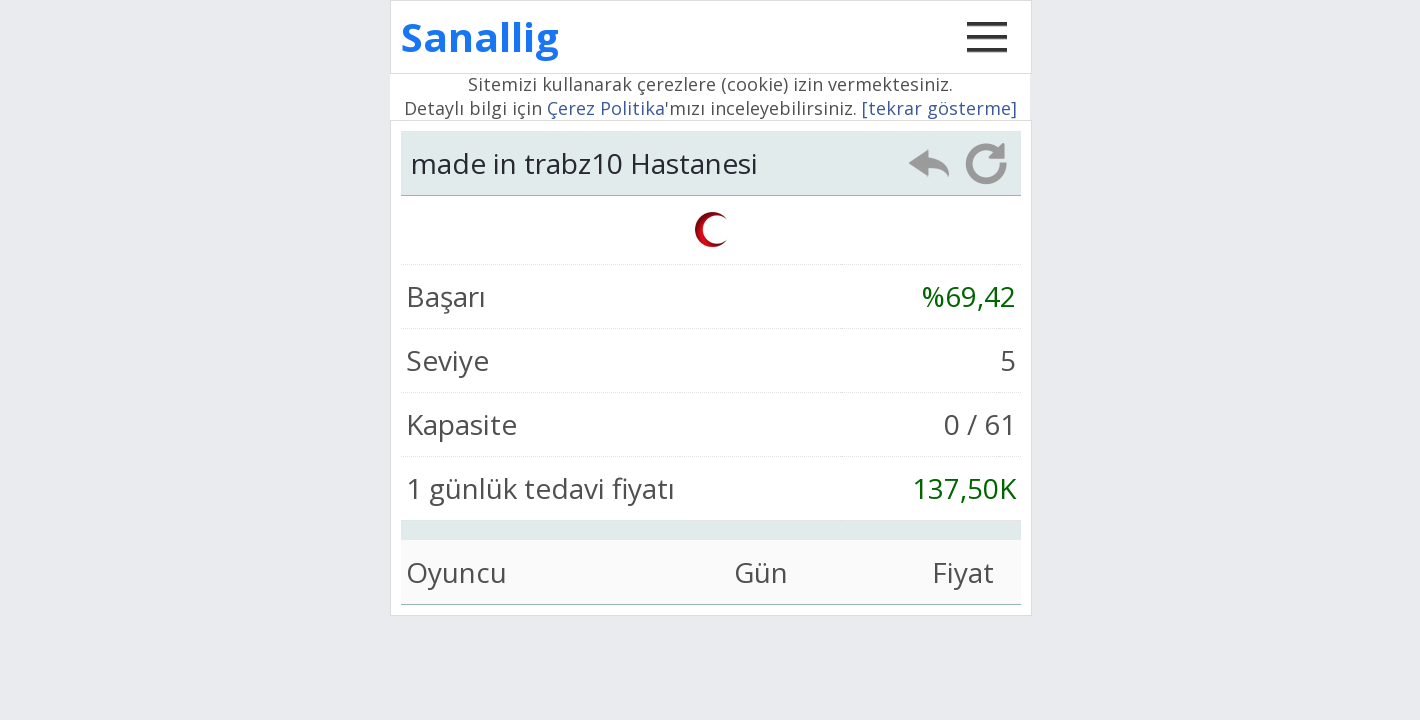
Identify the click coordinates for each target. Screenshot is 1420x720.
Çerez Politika (606, 108)
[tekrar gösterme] (939, 108)
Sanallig (480, 36)
